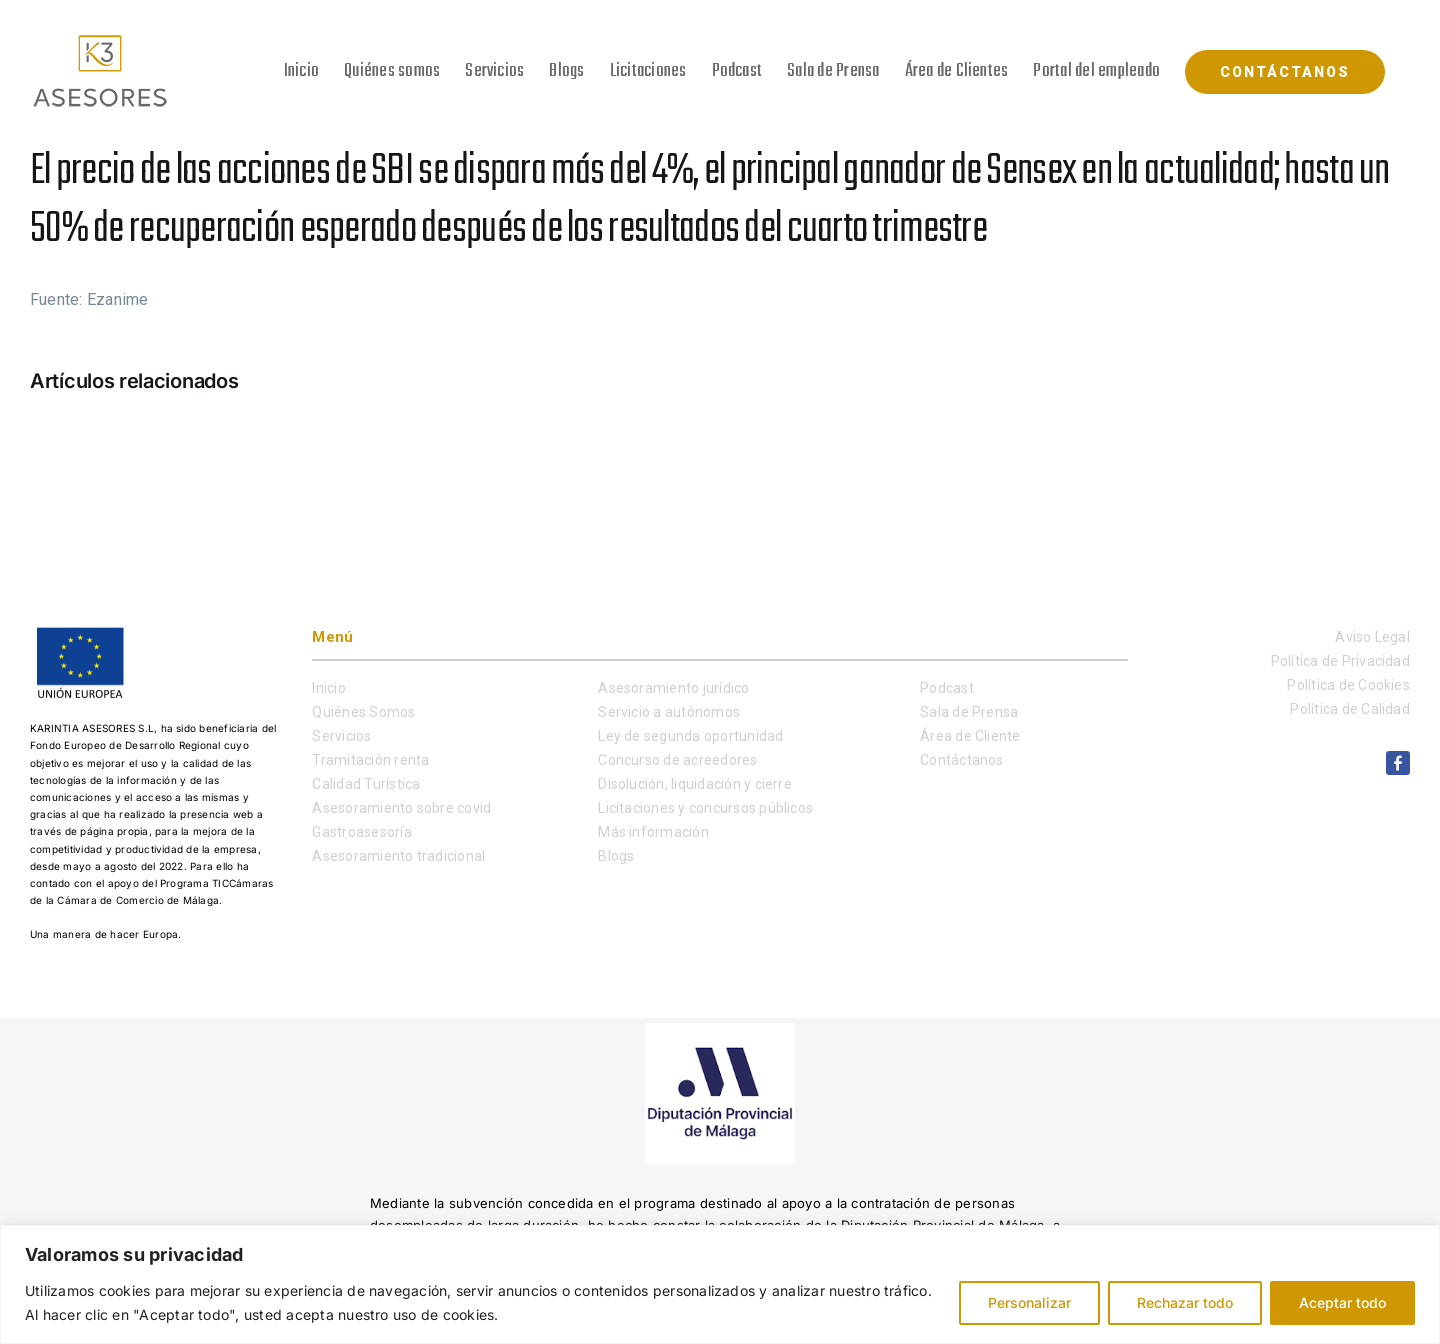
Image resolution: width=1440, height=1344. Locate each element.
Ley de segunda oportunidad (690, 736)
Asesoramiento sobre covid (401, 808)
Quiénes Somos (363, 712)
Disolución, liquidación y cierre (695, 784)
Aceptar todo (1342, 1302)
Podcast (947, 688)
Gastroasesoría (361, 832)
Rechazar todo (1185, 1302)
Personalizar (1029, 1302)
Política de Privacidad (1340, 661)
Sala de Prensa (969, 712)
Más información (653, 832)
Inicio (328, 688)
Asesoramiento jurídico (673, 688)
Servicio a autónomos (669, 712)
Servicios (341, 736)
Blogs (616, 856)
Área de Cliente (970, 736)
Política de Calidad (1350, 709)
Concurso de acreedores (677, 760)
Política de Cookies (1348, 685)
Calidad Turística (366, 784)
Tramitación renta (370, 760)
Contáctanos (962, 760)
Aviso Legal (1372, 637)
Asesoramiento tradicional (398, 856)
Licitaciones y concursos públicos (705, 808)
